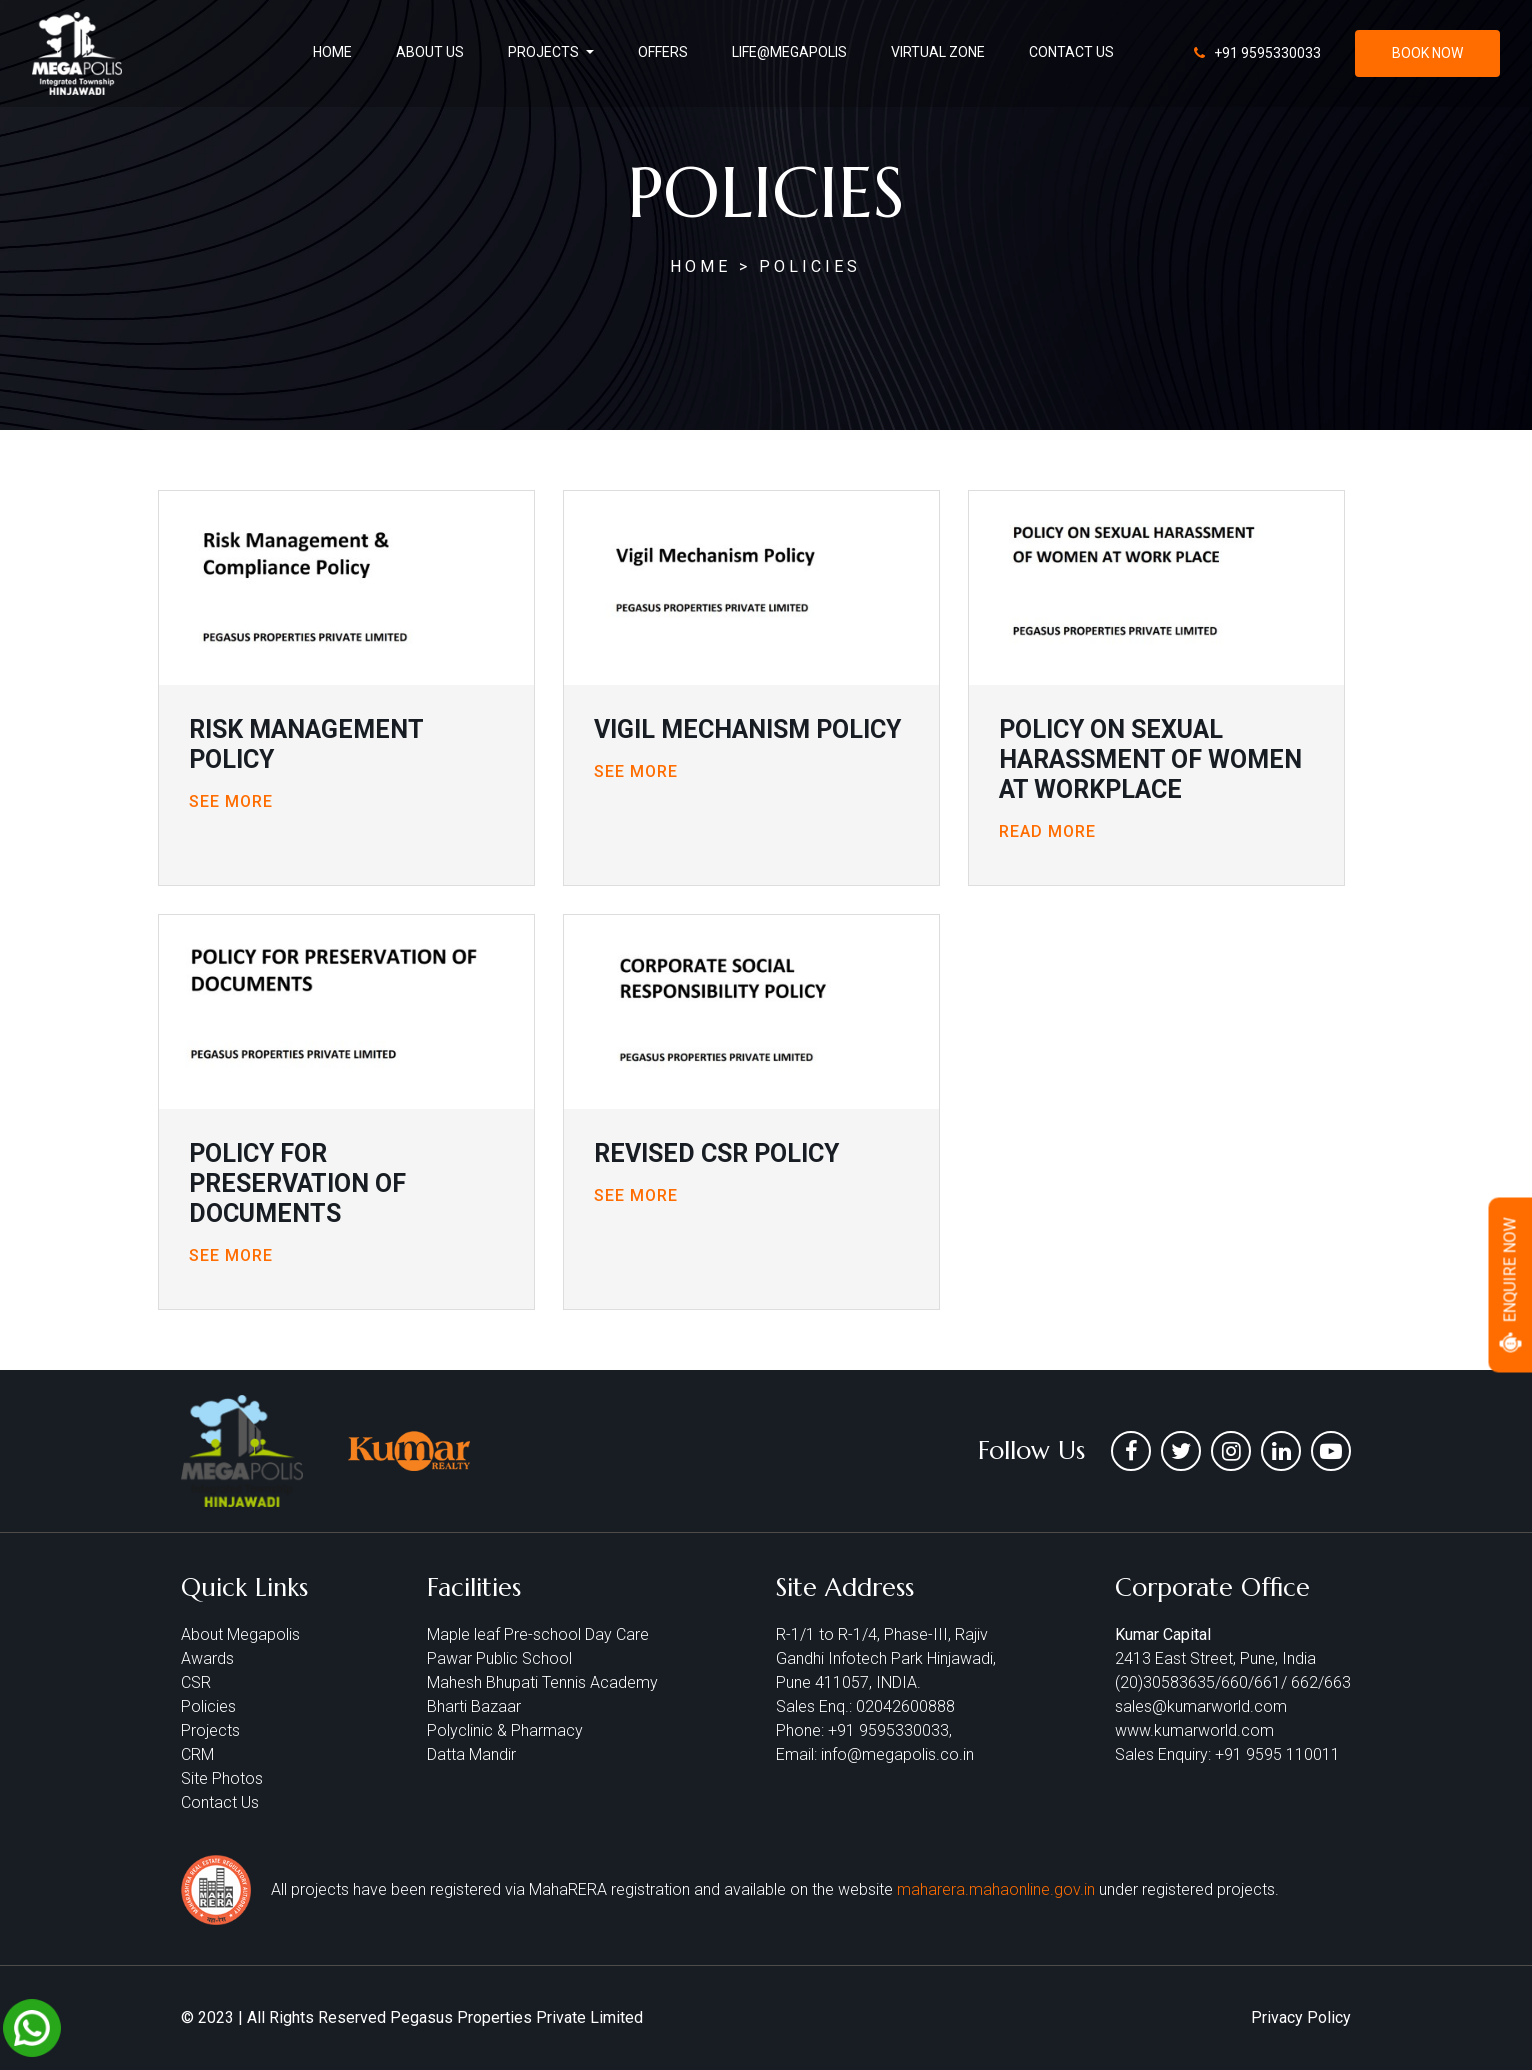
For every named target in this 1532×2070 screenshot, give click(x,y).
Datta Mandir (471, 1754)
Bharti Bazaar (474, 1706)
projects (545, 52)
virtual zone (938, 52)
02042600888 (905, 1706)
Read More (1047, 831)
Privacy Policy (1301, 2017)
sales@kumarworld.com (1201, 1706)
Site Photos (222, 1778)
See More (231, 801)
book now (1427, 53)
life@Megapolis (789, 52)
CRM (197, 1754)
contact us (1071, 52)
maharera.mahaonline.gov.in (998, 1889)
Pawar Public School (499, 1658)
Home (332, 52)
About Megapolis (240, 1634)
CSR (196, 1682)
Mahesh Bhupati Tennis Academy (542, 1682)
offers (663, 52)
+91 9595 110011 (1277, 1754)
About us (430, 52)
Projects (210, 1730)
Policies (208, 1706)
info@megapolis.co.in (897, 1754)
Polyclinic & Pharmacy (505, 1730)
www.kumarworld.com (1194, 1730)
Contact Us (220, 1802)
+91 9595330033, (890, 1730)
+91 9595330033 (1266, 53)
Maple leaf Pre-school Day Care (538, 1634)
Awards (207, 1658)
